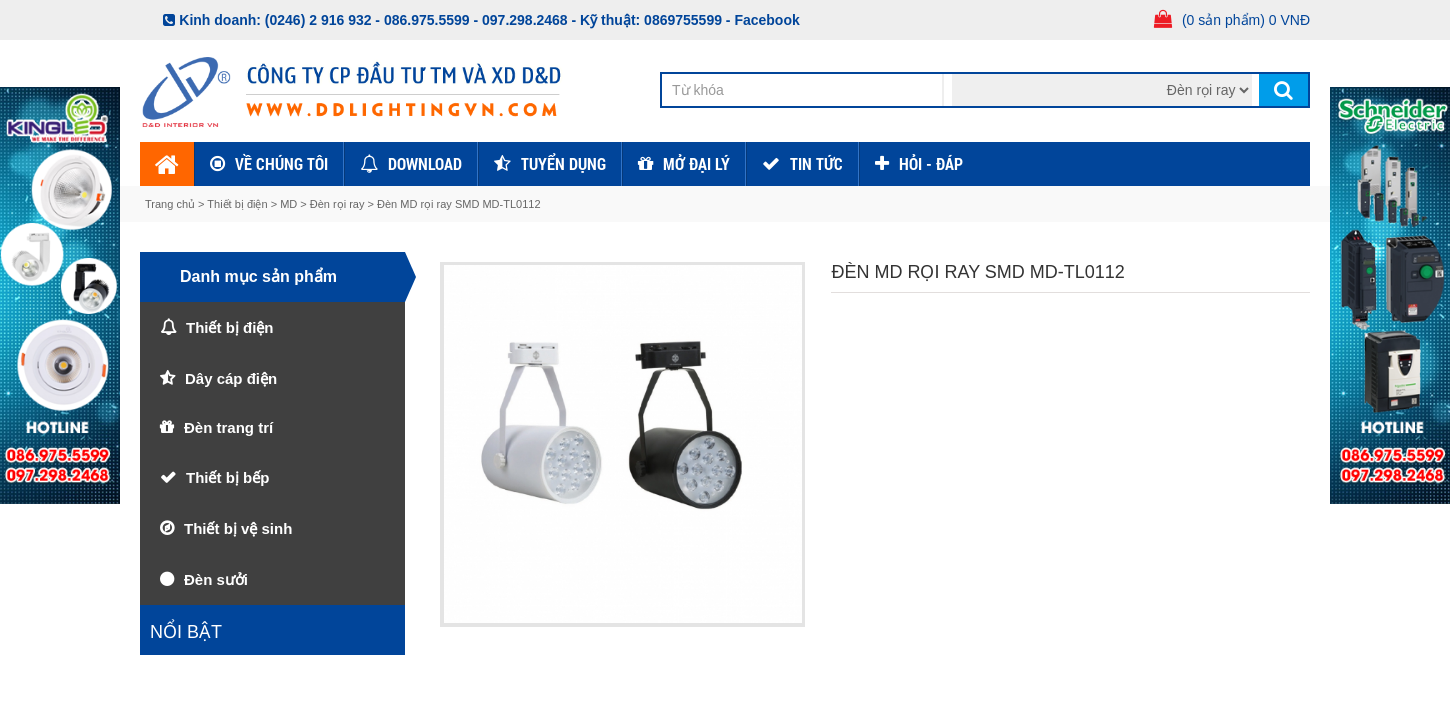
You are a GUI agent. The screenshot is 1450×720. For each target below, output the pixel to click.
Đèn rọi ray (337, 204)
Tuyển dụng (563, 163)
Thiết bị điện (237, 204)
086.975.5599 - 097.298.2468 (476, 20)
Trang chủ (171, 204)
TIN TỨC (816, 163)
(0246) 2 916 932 (318, 20)
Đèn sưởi (216, 579)
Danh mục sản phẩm (258, 276)
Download (425, 163)
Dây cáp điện (231, 378)
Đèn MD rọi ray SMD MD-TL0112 (458, 204)
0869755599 (683, 20)
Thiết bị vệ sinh (238, 528)
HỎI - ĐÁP (931, 163)
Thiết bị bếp (227, 477)
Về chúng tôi (281, 163)
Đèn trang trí (228, 427)
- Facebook (763, 20)
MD (288, 204)
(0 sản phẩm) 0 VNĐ (1246, 20)
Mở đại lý (696, 163)
